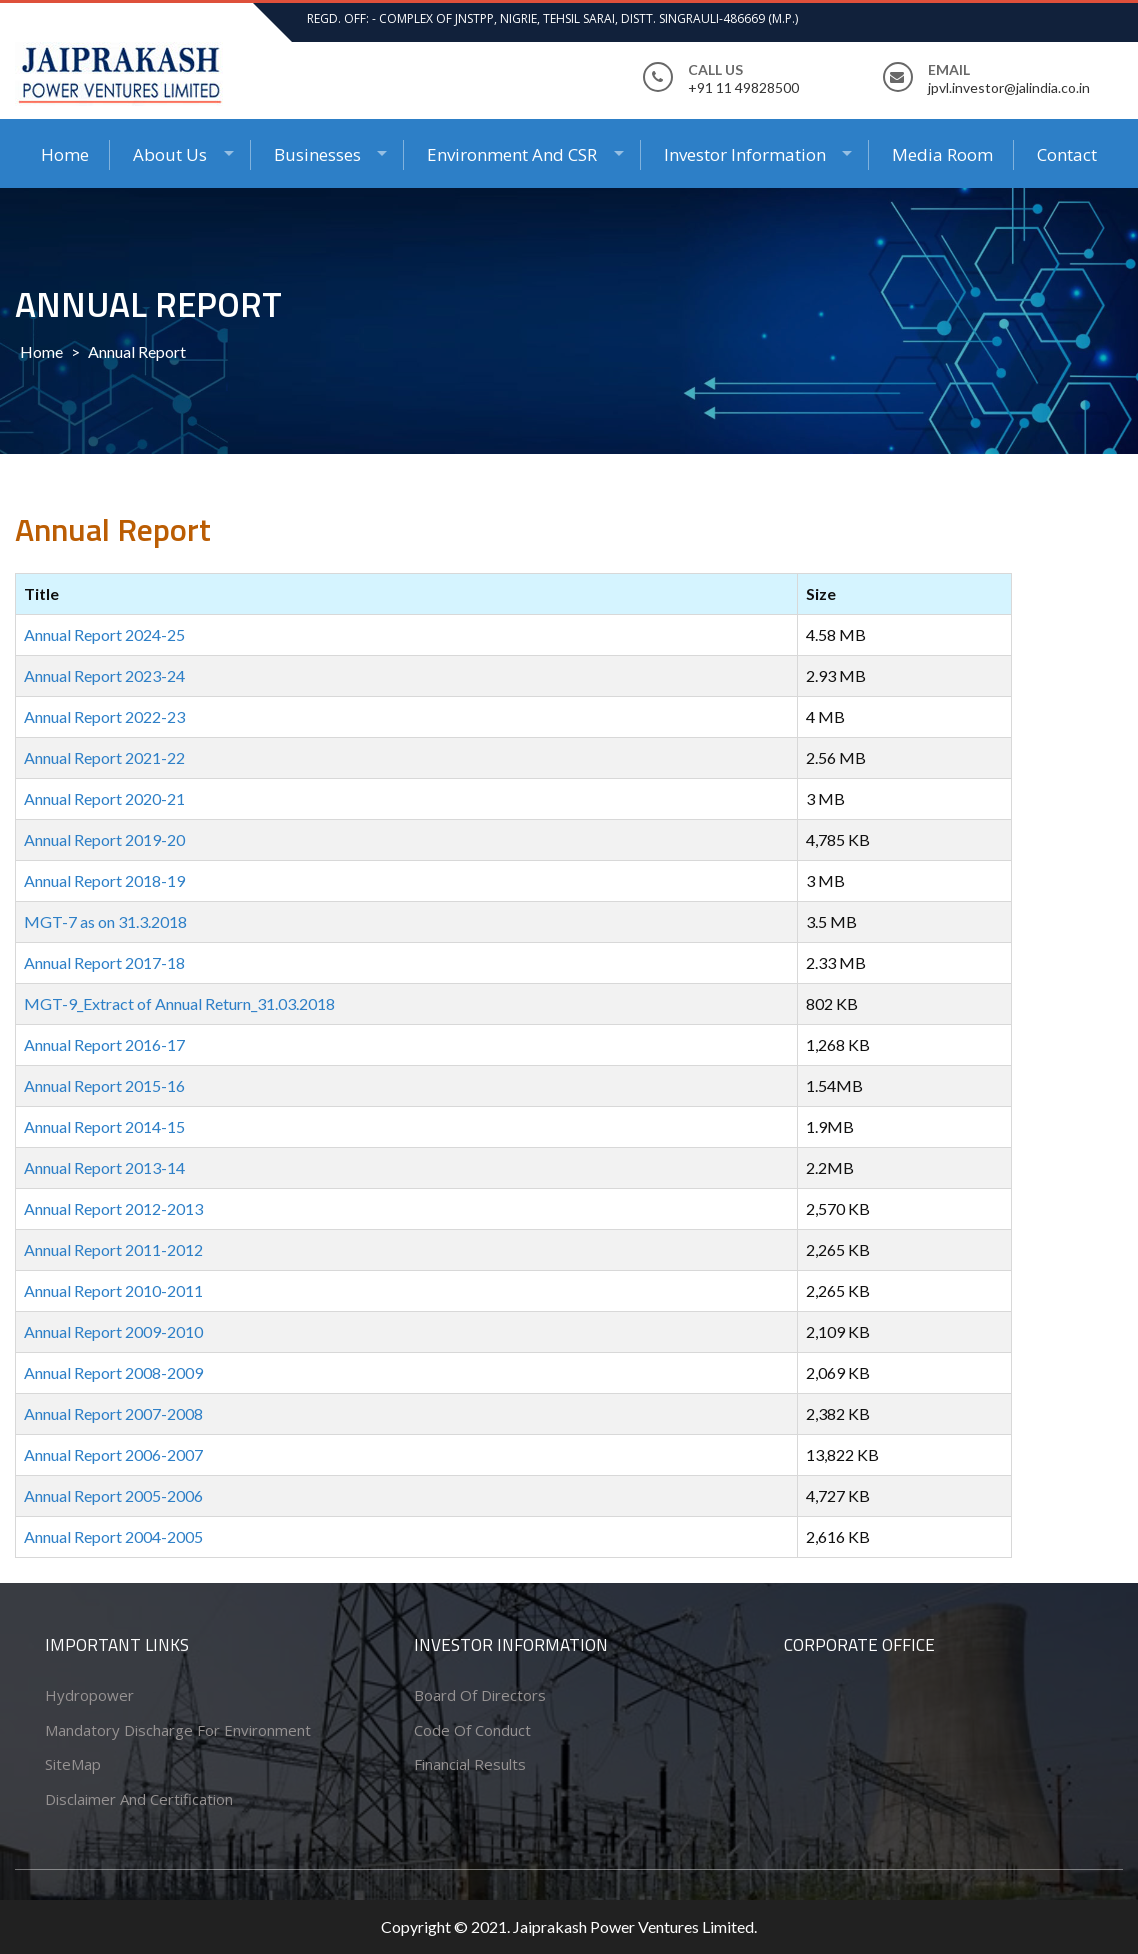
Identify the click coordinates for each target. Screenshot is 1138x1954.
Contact (1067, 154)
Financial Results (470, 1764)
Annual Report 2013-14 (104, 1167)
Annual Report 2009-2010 (113, 1331)
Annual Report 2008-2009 (113, 1372)
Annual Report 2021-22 (104, 757)
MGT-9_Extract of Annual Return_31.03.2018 (179, 1003)
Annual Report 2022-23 (104, 716)
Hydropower (89, 1695)
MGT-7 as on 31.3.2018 (105, 921)
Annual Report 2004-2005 (113, 1536)
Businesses (317, 154)
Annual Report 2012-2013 (113, 1208)
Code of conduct (472, 1730)
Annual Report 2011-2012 (113, 1249)
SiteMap (73, 1764)
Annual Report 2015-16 (104, 1085)
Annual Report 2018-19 (104, 880)
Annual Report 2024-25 (104, 634)
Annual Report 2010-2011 (113, 1290)
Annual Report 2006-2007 (113, 1454)
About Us (170, 154)
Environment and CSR (512, 154)
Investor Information (745, 154)
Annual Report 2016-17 (104, 1044)
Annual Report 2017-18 (104, 962)
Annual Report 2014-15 (104, 1126)
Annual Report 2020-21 (104, 798)
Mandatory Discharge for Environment (178, 1730)
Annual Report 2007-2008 (113, 1413)
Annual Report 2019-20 (104, 839)
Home (65, 154)
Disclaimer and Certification (139, 1799)
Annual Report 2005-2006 (113, 1495)
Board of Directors (480, 1695)
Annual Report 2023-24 (104, 675)
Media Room (942, 154)
